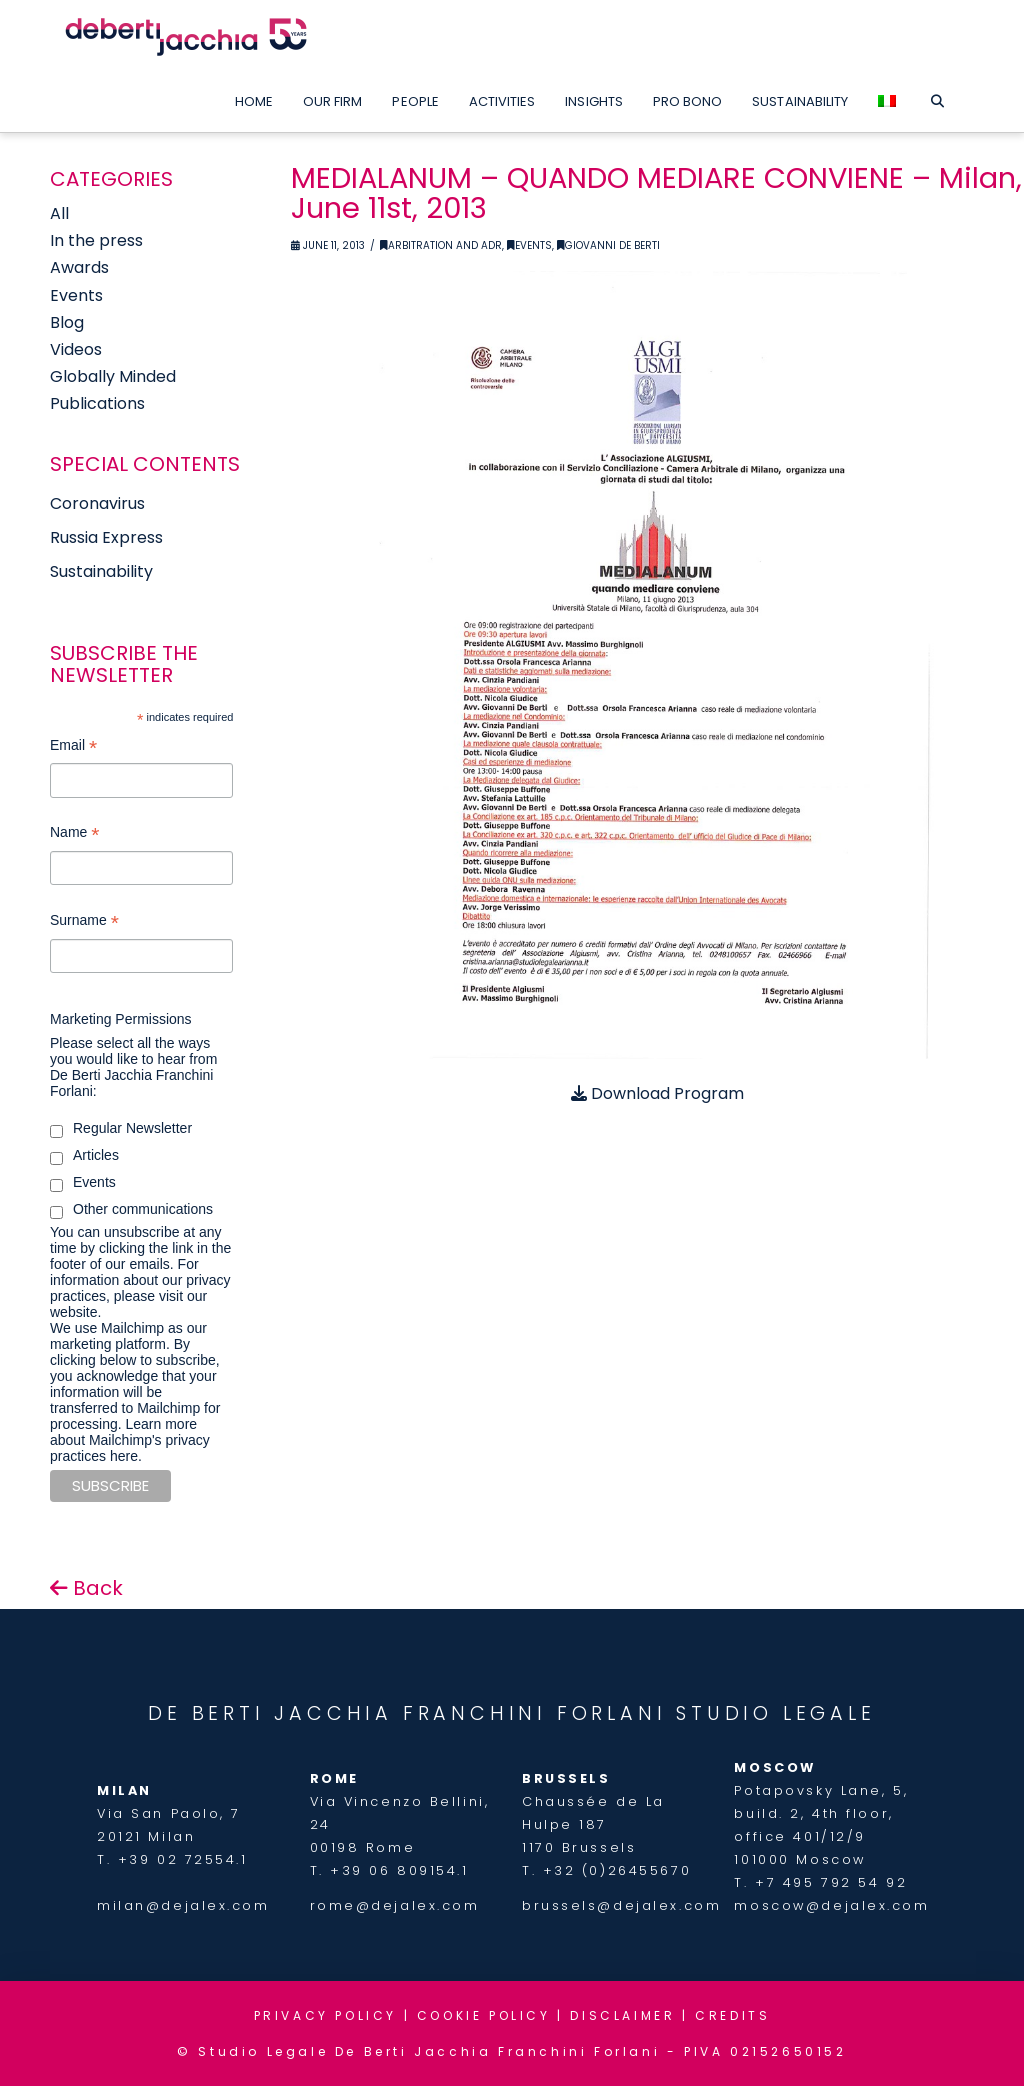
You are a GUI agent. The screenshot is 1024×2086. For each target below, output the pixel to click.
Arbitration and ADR (441, 245)
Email (73, 747)
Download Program (657, 1093)
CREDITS (732, 2015)
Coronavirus (97, 503)
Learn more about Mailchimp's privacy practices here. (130, 1440)
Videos (76, 349)
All (59, 213)
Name (74, 834)
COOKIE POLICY (484, 2015)
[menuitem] (887, 97)
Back (86, 1588)
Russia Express (106, 537)
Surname (84, 922)
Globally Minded (113, 376)
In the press (96, 240)
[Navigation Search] (936, 97)
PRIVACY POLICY (325, 2015)
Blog (67, 322)
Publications (97, 403)
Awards (79, 267)
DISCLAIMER (622, 2015)
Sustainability (101, 571)
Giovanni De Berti (608, 245)
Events (529, 245)
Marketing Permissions (121, 1019)
